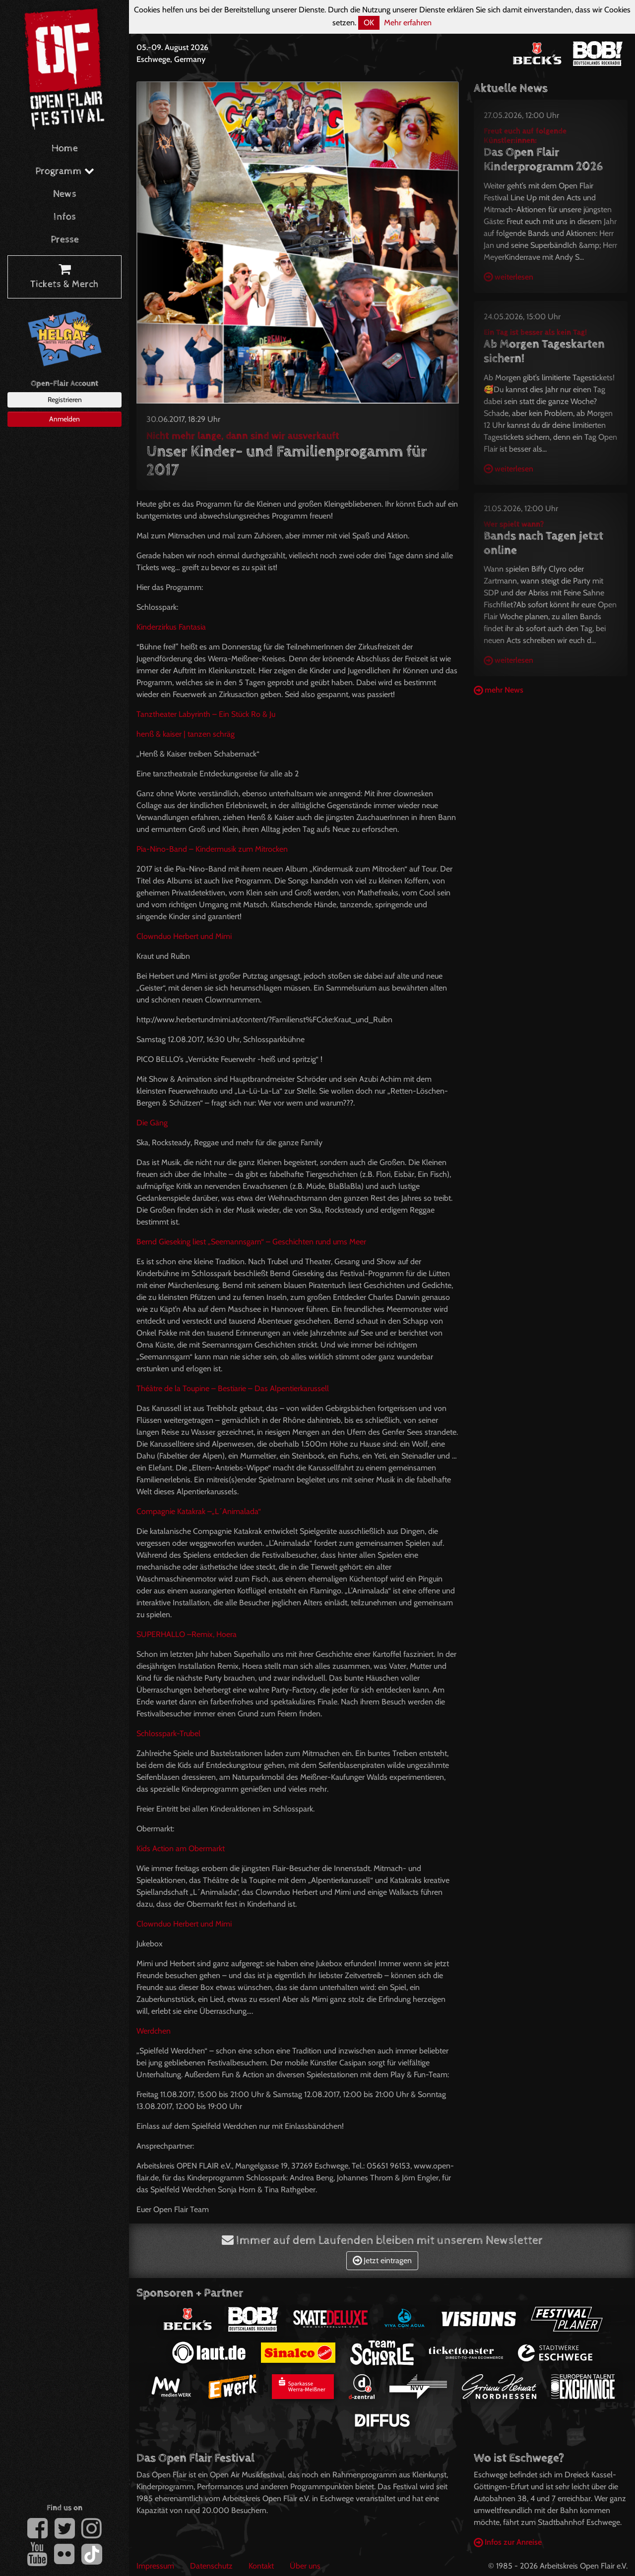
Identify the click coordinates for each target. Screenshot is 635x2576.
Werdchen (153, 2031)
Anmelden (64, 418)
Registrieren (65, 399)
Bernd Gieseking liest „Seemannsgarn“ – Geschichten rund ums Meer (251, 1241)
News (64, 194)
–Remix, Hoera (186, 1634)
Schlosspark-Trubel (168, 1733)
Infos (65, 217)
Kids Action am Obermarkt (180, 1848)
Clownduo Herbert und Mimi (184, 936)
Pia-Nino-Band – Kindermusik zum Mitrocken (212, 849)
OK (369, 22)
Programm (64, 171)
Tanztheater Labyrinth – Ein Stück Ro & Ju (205, 714)
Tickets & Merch (64, 277)
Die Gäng (152, 1122)
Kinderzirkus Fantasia (171, 627)
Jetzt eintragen (382, 2260)
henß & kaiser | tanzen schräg (185, 734)
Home (65, 148)
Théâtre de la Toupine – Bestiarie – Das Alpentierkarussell (232, 1388)
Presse (65, 239)
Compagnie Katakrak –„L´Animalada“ (198, 1511)
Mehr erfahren (408, 22)
